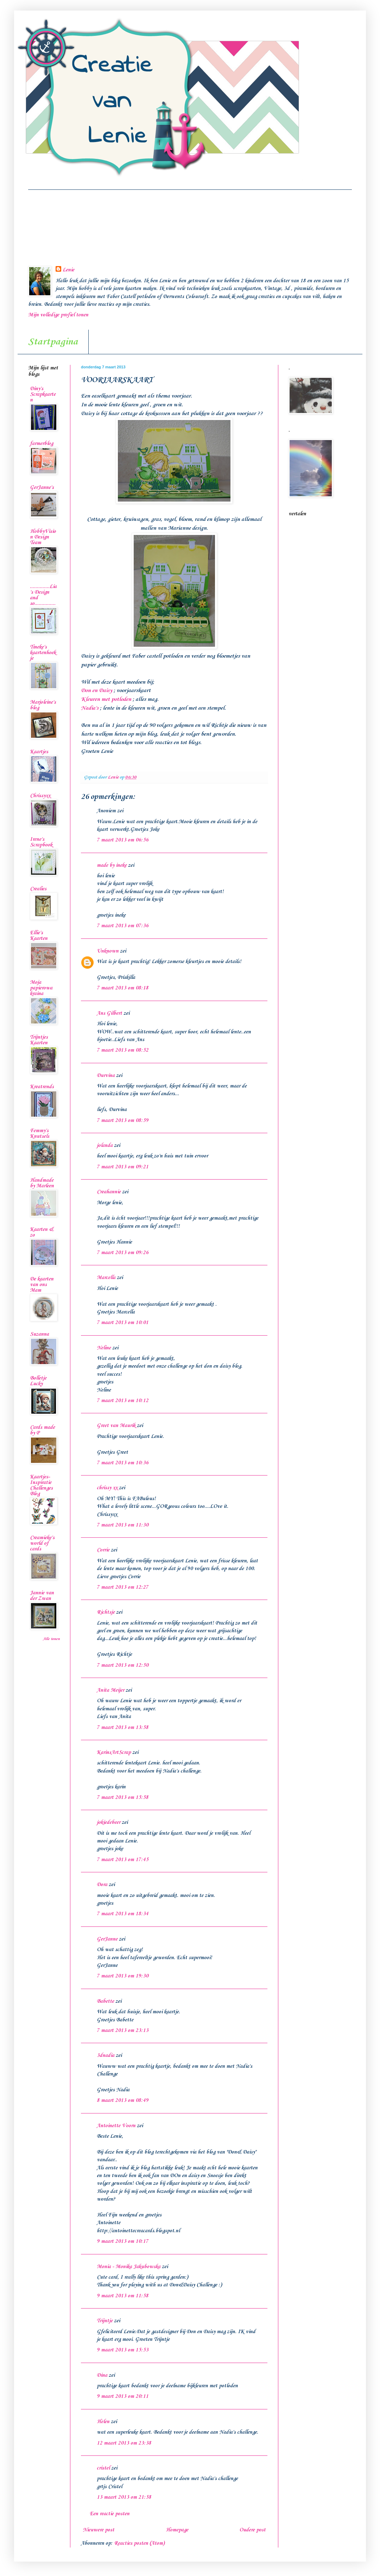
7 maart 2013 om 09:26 (122, 1253)
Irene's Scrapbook (41, 842)
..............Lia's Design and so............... (43, 595)
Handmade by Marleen (42, 1183)
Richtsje (106, 1612)
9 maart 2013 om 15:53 (122, 2350)
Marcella (106, 1277)
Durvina (106, 1075)
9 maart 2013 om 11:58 (122, 2296)
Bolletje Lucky (38, 1381)
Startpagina (53, 342)
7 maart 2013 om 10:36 (122, 1463)
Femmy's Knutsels (39, 1133)
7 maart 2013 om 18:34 (122, 1914)
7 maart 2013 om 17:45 (122, 1860)
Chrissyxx (40, 796)
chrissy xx (107, 1488)
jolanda (105, 1145)
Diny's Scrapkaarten (43, 394)
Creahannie (109, 1192)
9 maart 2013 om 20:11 (122, 2396)
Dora (102, 1884)
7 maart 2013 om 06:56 (122, 840)
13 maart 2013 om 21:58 (124, 2497)
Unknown (108, 951)
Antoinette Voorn (116, 2126)
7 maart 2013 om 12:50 (122, 1665)
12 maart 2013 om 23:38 (124, 2443)
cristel (103, 2468)
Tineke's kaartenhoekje (43, 652)
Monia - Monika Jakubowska (128, 2267)
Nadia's (90, 708)
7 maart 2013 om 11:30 (122, 1525)
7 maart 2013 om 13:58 (122, 1727)
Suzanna (39, 1334)
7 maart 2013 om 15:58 (122, 1797)
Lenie (68, 270)
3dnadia (105, 2055)
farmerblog (41, 443)
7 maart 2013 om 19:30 (122, 1976)
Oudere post (252, 2530)
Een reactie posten (109, 2514)
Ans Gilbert (110, 1013)
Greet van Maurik (116, 1425)
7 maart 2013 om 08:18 (122, 988)
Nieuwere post (98, 2530)
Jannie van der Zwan (42, 1596)
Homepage (177, 2530)
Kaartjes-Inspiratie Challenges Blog (41, 1485)
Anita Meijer (110, 1690)
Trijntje (105, 2321)
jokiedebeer (108, 1822)
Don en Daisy (96, 690)
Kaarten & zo (41, 1232)
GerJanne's (42, 487)
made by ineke (112, 865)
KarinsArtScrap (114, 1752)
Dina (102, 2375)
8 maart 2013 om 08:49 (122, 2100)
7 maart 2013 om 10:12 (122, 1400)
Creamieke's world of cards (42, 1543)
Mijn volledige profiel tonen (58, 315)
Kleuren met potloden (106, 699)
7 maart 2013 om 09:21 (122, 1167)
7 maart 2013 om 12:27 (122, 1587)
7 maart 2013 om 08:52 (122, 1050)
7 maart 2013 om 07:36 (122, 926)
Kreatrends (42, 1087)
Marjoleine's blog (43, 705)
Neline (104, 1348)
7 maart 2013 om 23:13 (122, 2030)
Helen (103, 2422)
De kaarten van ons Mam (41, 1284)
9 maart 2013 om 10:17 (122, 2241)
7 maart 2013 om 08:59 (122, 1120)
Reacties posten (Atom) (139, 2543)
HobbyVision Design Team (43, 537)
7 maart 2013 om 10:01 (122, 1322)
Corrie (103, 1550)
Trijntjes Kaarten (39, 1040)
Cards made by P (42, 1430)
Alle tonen (51, 1639)
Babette (105, 2001)
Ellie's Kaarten (39, 936)
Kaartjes (39, 752)
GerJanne (107, 1939)
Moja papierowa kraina (41, 988)
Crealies (38, 889)
